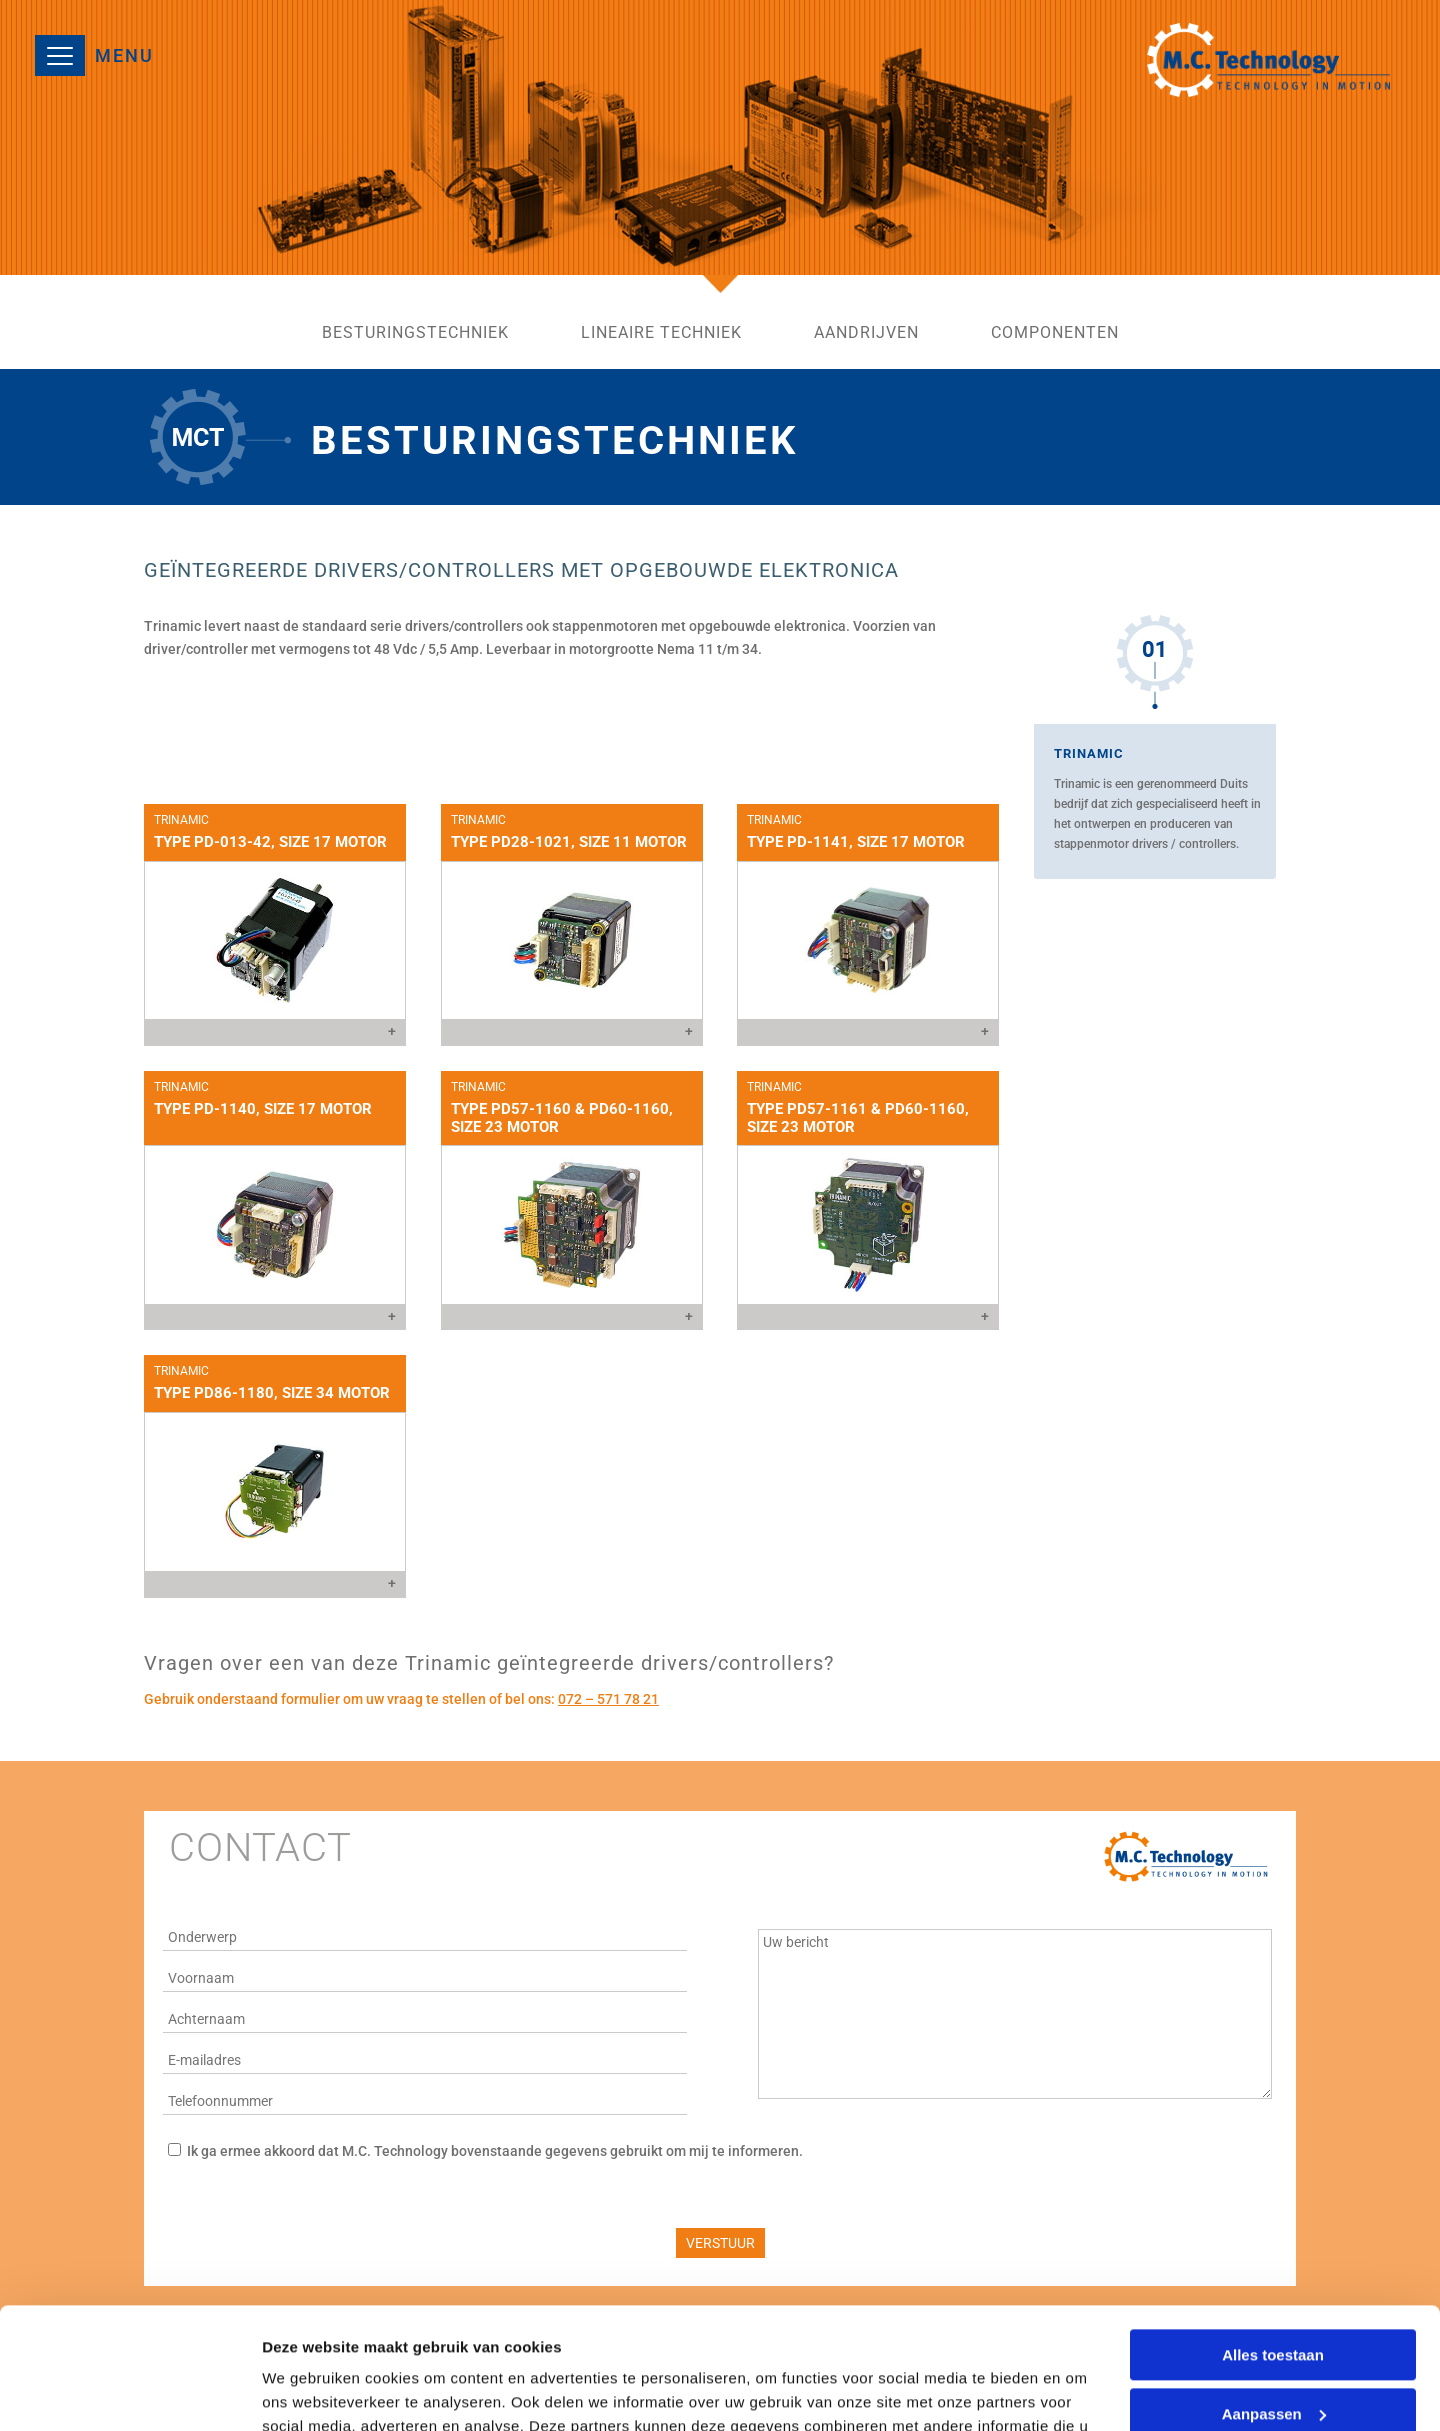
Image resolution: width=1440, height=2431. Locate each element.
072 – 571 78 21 (608, 1699)
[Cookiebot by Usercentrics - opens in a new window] (129, 2392)
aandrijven (866, 334)
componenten (1055, 334)
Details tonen (309, 2391)
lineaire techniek (661, 334)
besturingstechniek (415, 334)
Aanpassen (1274, 2299)
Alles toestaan (1273, 2241)
